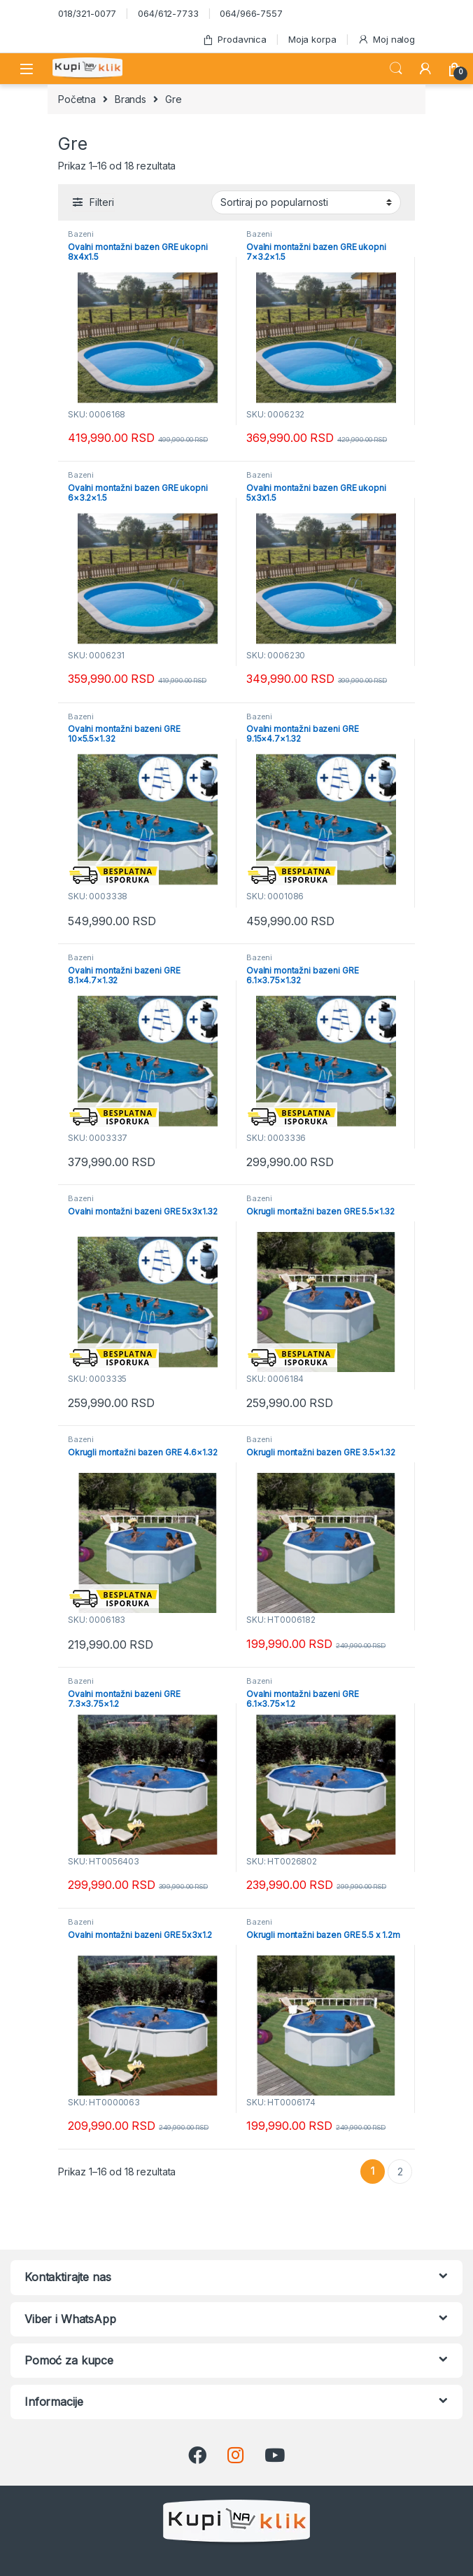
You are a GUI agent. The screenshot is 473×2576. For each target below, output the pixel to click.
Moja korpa (312, 39)
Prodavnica (234, 40)
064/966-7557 (251, 13)
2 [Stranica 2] (400, 2171)
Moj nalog (386, 40)
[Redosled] (306, 202)
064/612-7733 (168, 13)
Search (396, 68)
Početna (77, 99)
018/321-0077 (87, 13)
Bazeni (81, 234)
